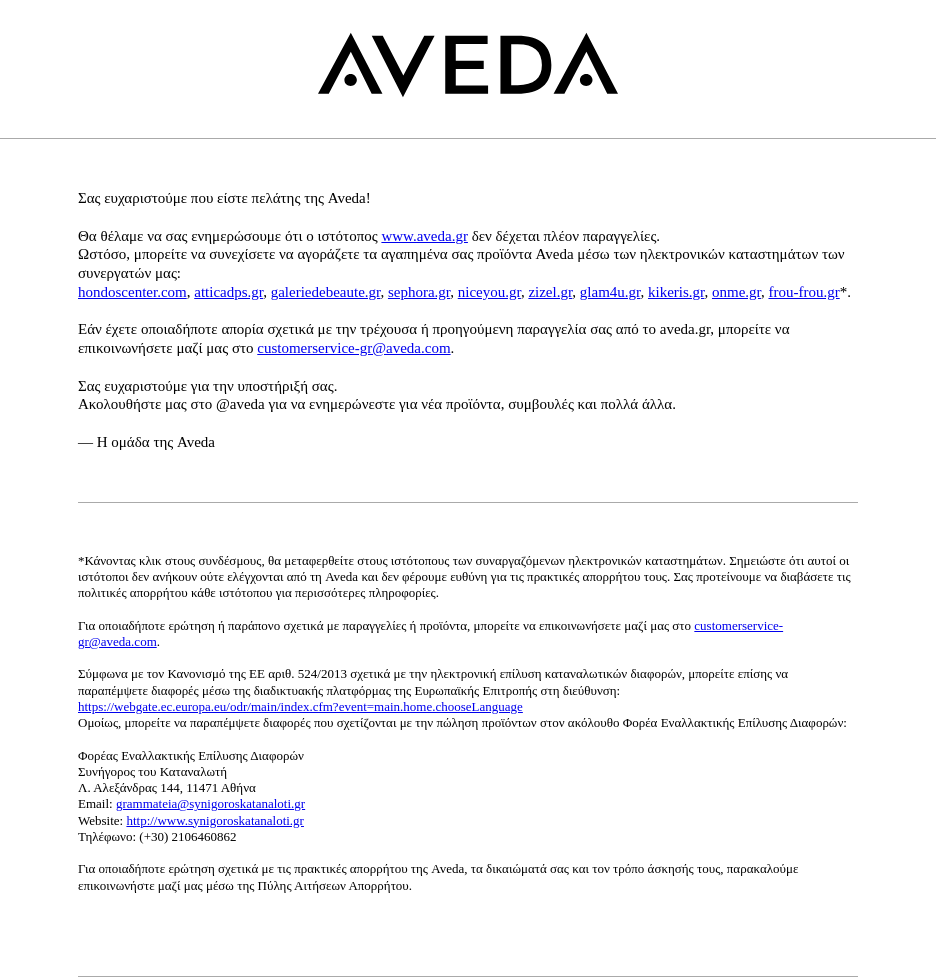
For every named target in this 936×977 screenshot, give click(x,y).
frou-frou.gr (803, 292)
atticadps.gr (228, 292)
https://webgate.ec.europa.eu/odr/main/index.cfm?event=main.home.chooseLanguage (300, 706)
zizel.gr (550, 292)
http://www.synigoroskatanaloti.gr (215, 820)
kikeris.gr (676, 292)
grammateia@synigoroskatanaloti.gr (210, 803)
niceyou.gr (489, 292)
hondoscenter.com (132, 292)
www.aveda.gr (424, 236)
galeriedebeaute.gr (326, 292)
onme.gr (736, 292)
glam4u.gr (610, 292)
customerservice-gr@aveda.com (353, 348)
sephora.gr (419, 292)
